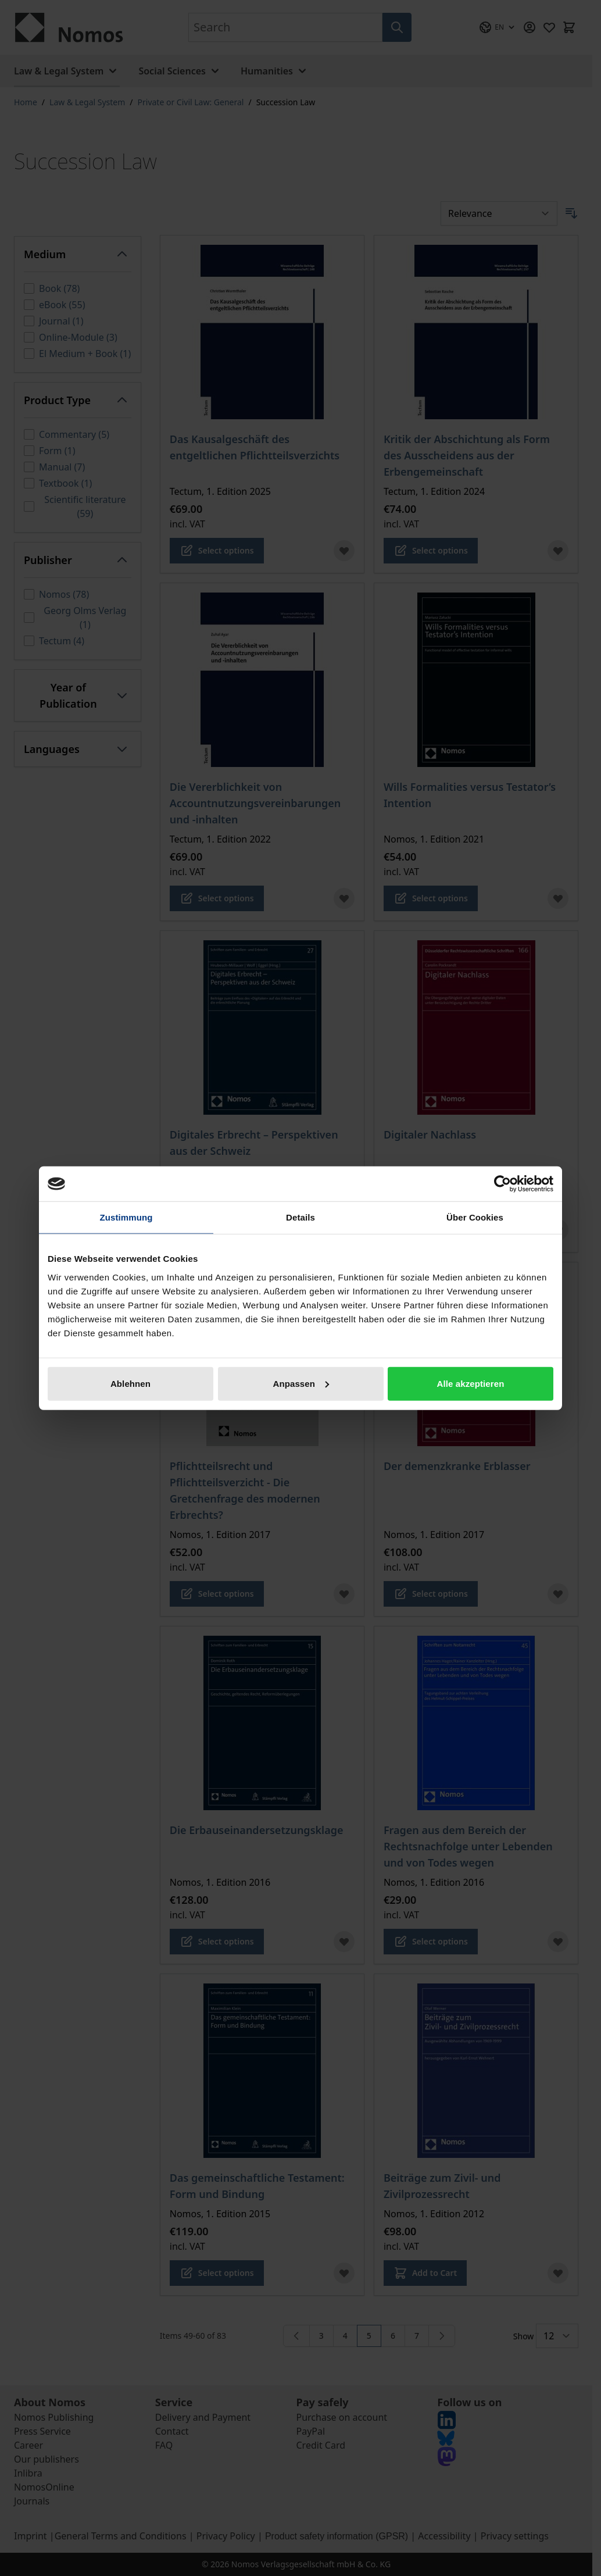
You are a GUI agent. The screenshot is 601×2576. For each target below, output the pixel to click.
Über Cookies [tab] (474, 1217)
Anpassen (301, 1383)
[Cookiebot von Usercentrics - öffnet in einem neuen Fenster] (502, 1184)
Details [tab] (300, 1217)
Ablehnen (130, 1383)
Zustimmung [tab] (126, 1217)
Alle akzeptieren (471, 1383)
